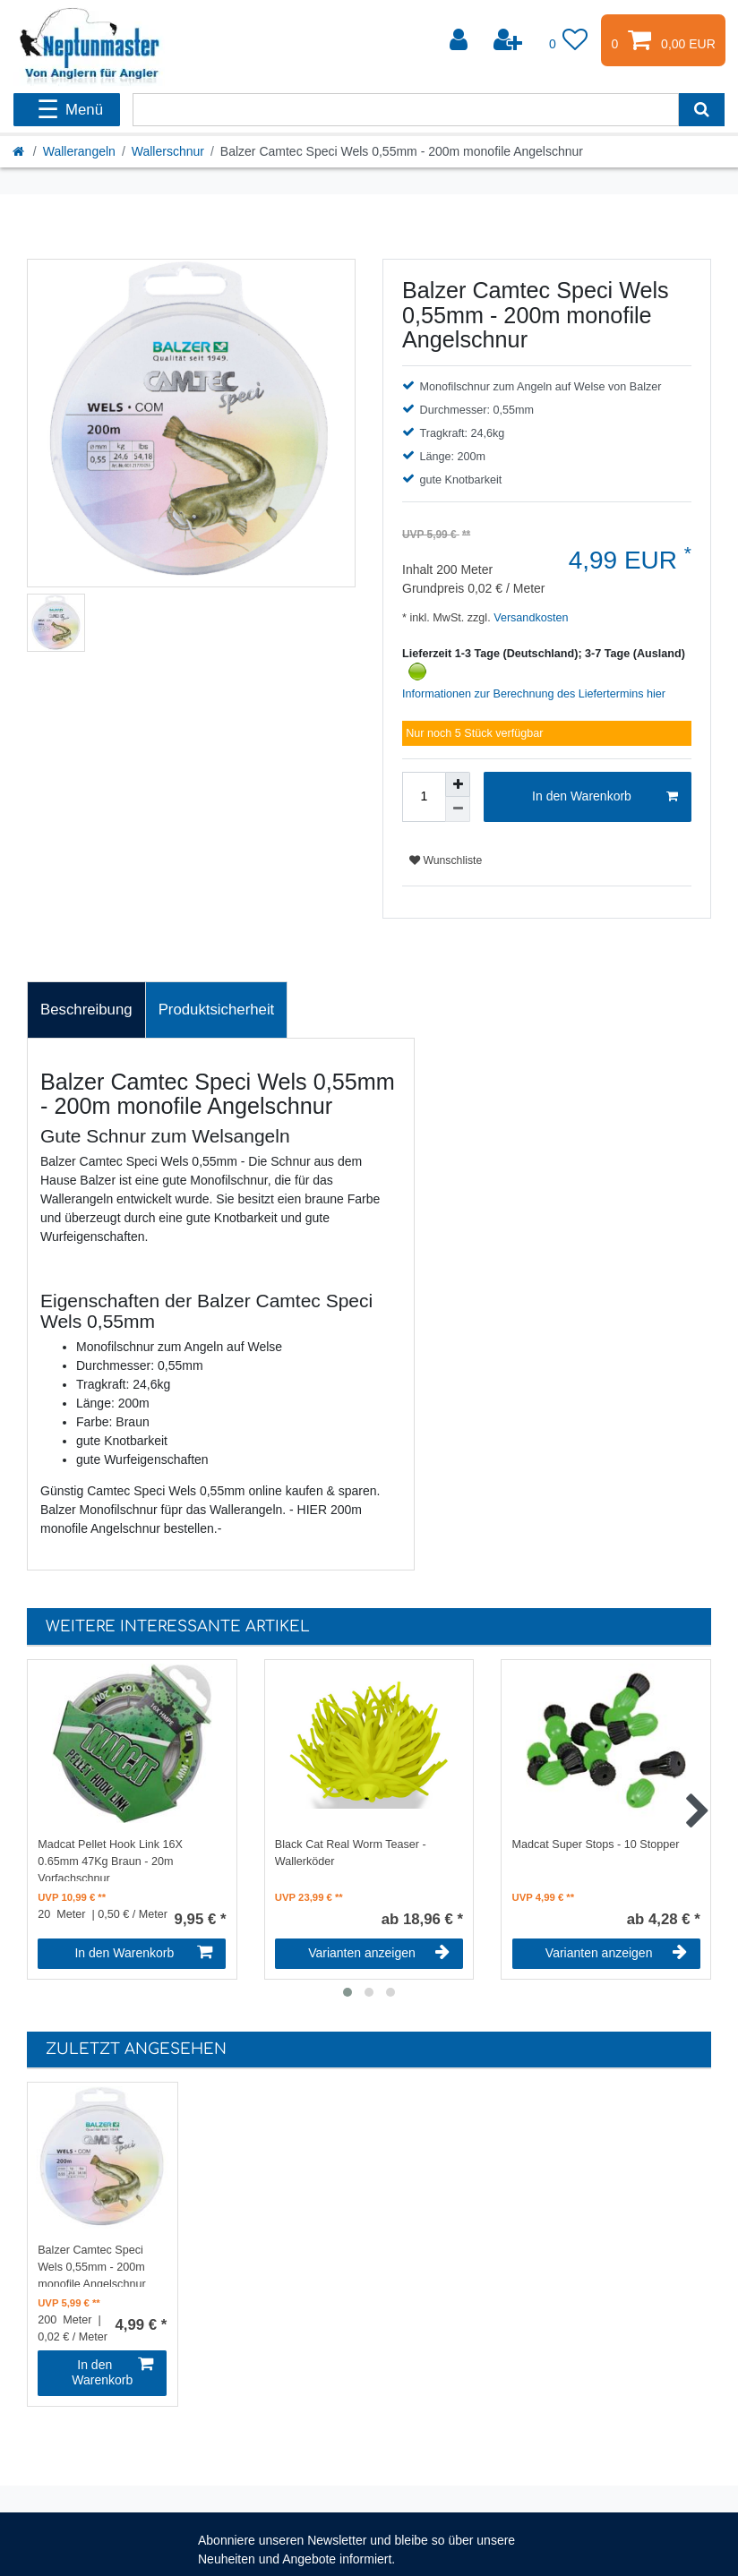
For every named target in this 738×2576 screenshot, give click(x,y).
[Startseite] (20, 151)
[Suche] (702, 109)
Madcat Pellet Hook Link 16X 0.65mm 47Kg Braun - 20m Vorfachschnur (110, 1859)
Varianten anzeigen (379, 1953)
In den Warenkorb (605, 797)
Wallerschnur (168, 151)
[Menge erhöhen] (457, 784)
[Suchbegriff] (406, 109)
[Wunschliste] (568, 40)
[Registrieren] (510, 40)
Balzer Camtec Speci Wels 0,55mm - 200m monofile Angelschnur (91, 2265)
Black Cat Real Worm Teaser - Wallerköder (350, 1853)
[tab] (86, 1010)
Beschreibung (86, 1009)
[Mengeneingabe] (423, 797)
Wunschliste (445, 860)
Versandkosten (530, 618)
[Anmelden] (460, 40)
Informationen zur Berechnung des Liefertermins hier (533, 694)
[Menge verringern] (457, 809)
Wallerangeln (79, 151)
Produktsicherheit (217, 1009)
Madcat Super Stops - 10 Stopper (596, 1844)
